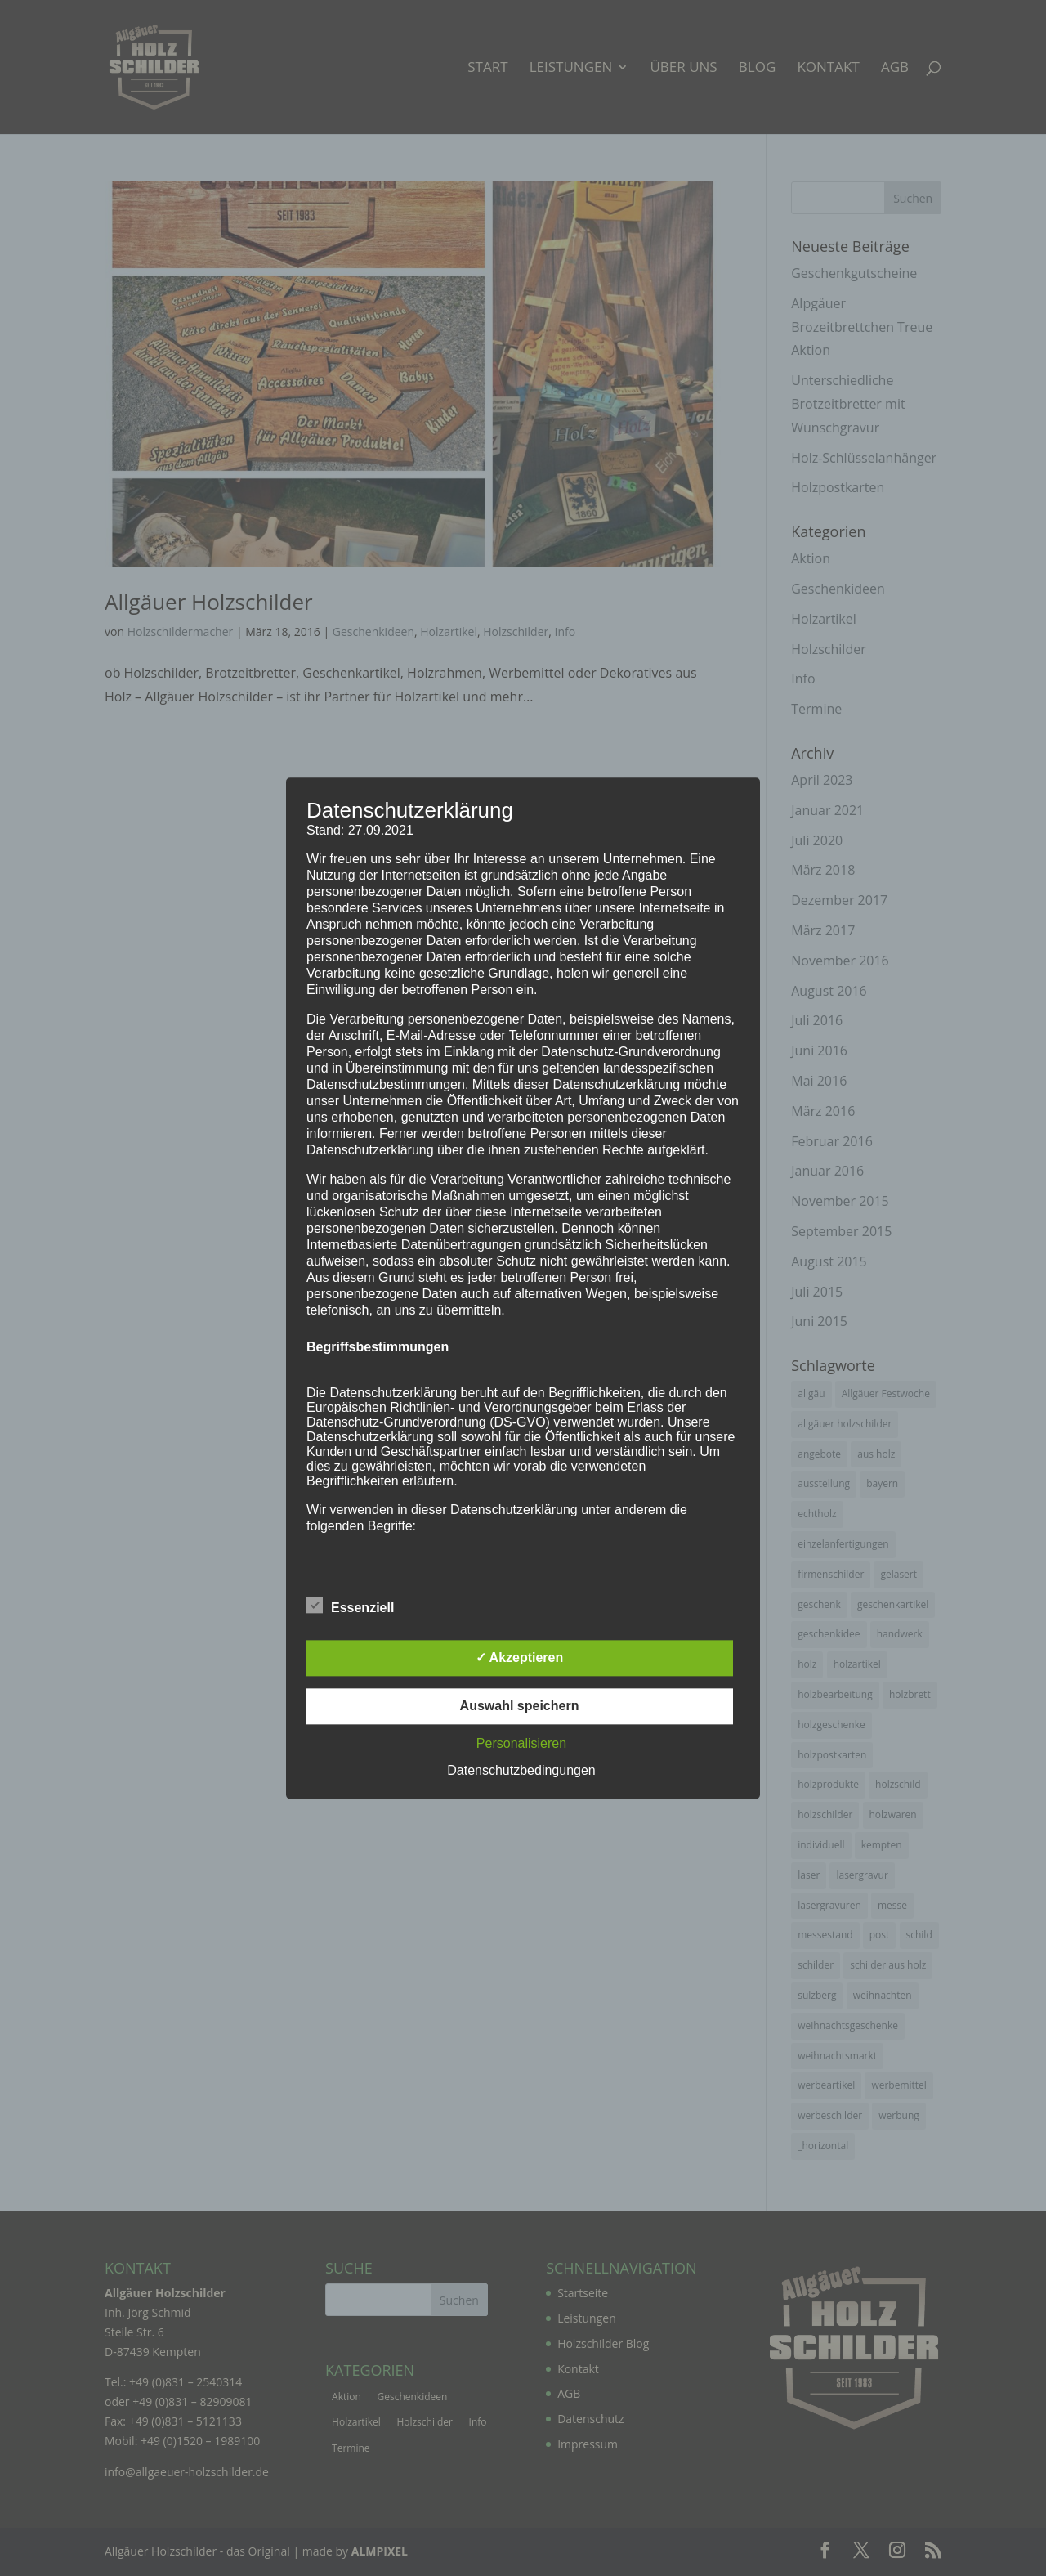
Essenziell (350, 1606)
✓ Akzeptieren (520, 1657)
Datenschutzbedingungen (521, 1770)
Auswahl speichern (519, 1706)
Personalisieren (521, 1743)
